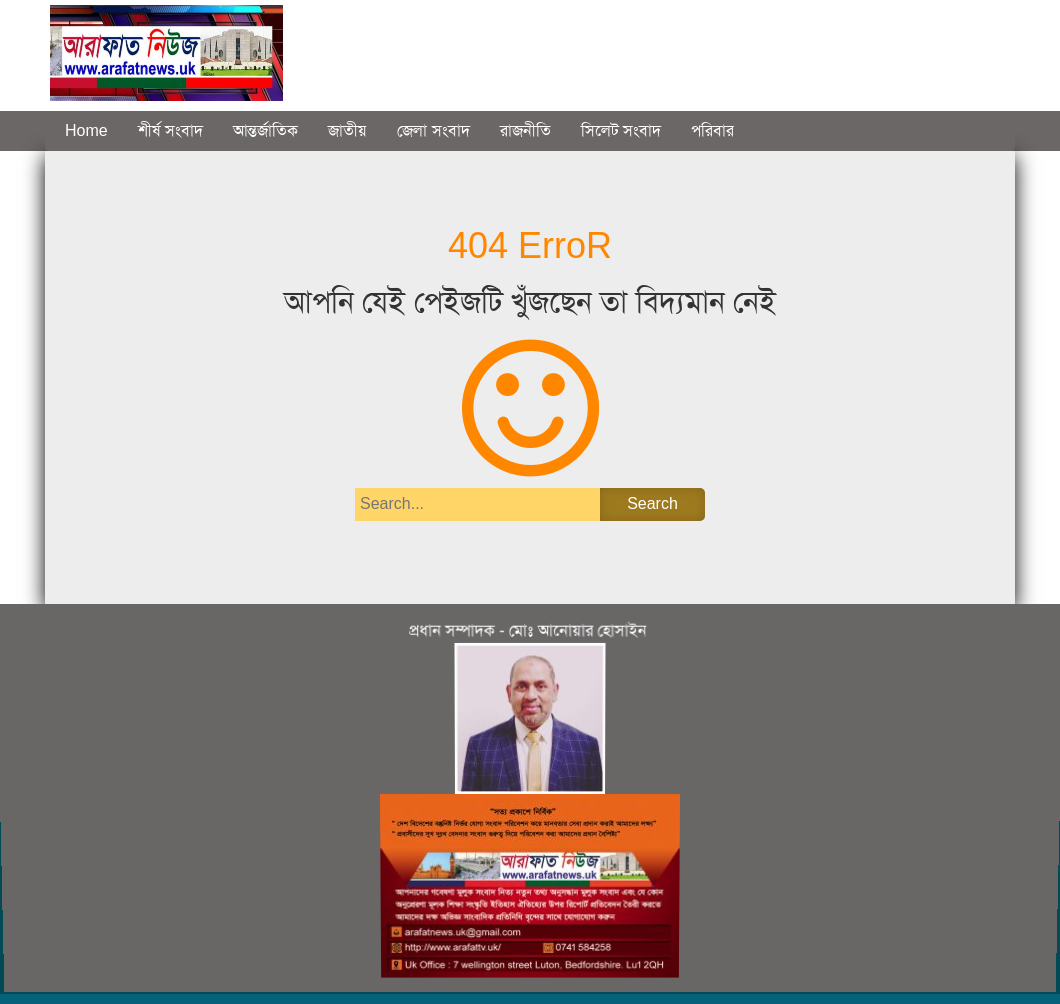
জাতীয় (347, 130)
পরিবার (712, 130)
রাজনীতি (525, 130)
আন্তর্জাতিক (265, 130)
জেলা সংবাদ (433, 130)
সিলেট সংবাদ (621, 130)
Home (86, 130)
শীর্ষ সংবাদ (170, 130)
